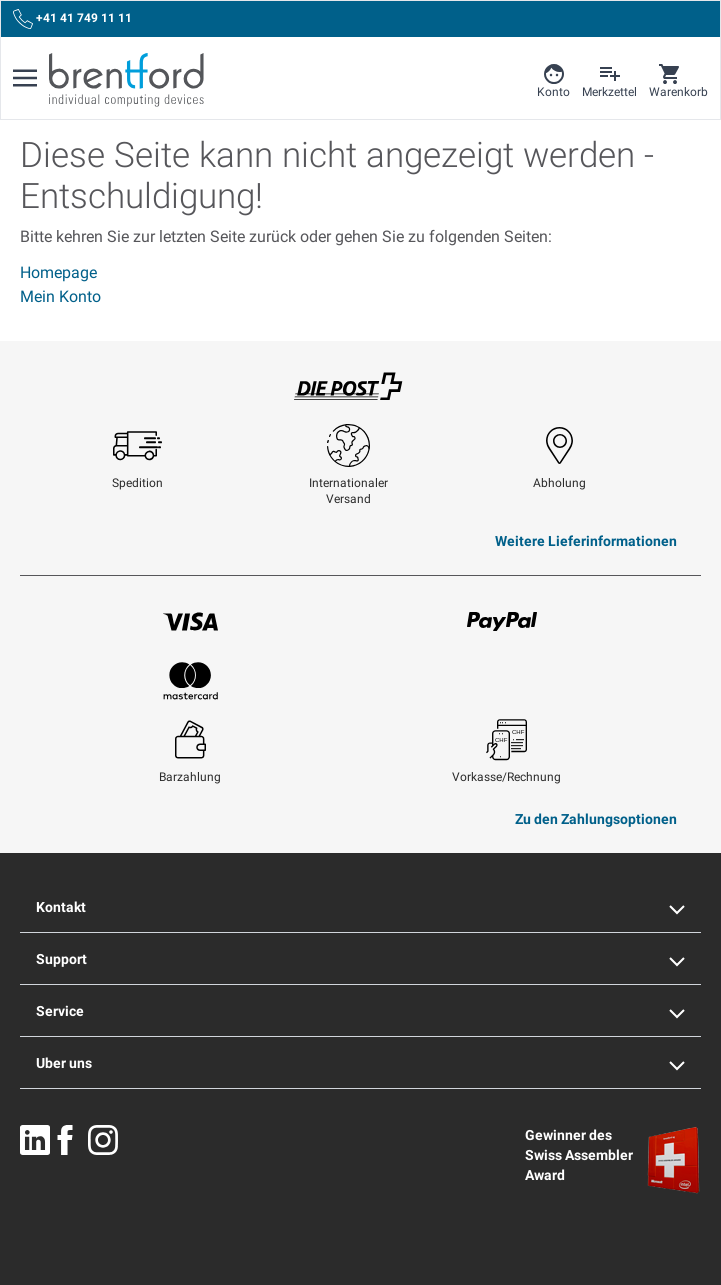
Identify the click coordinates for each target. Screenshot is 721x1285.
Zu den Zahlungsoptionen (596, 819)
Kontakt (360, 907)
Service (360, 1011)
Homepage (58, 272)
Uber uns (360, 1063)
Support (360, 959)
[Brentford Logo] (126, 80)
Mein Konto (60, 296)
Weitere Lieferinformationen (586, 541)
